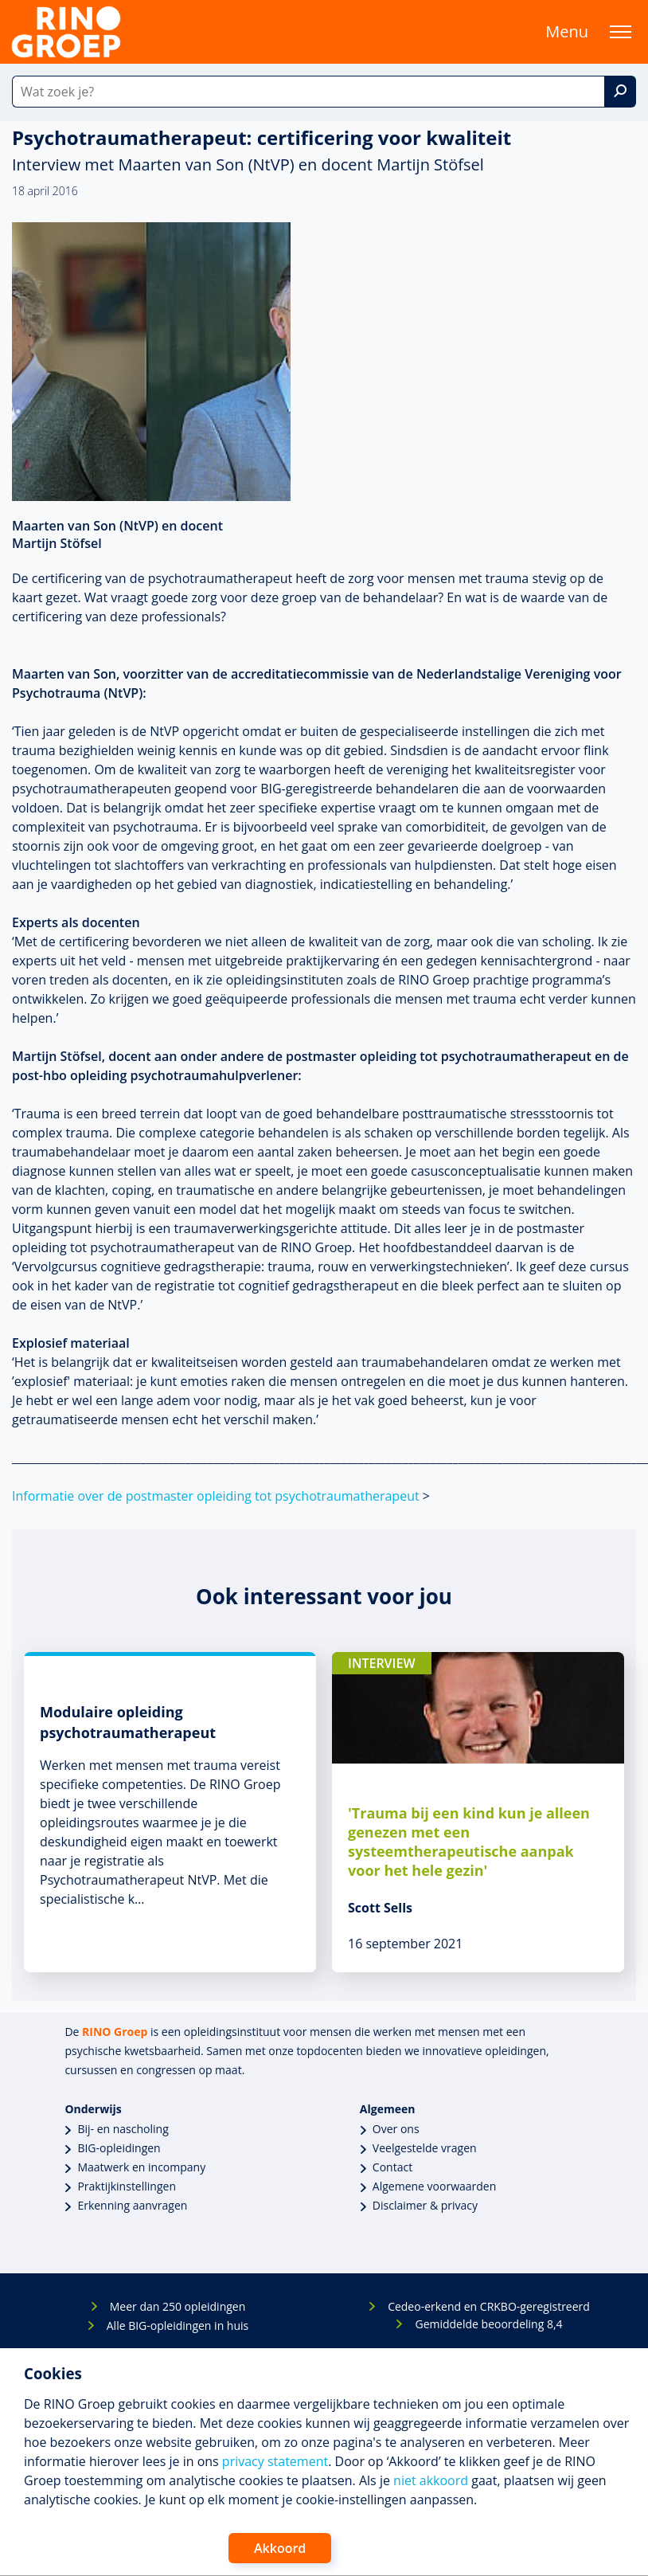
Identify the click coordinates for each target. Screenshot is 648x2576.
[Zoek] (620, 92)
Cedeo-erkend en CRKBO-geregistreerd (489, 2306)
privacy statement (275, 2461)
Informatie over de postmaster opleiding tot (216, 1496)
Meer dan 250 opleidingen (178, 2306)
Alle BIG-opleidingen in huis (177, 2325)
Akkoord (280, 2548)
